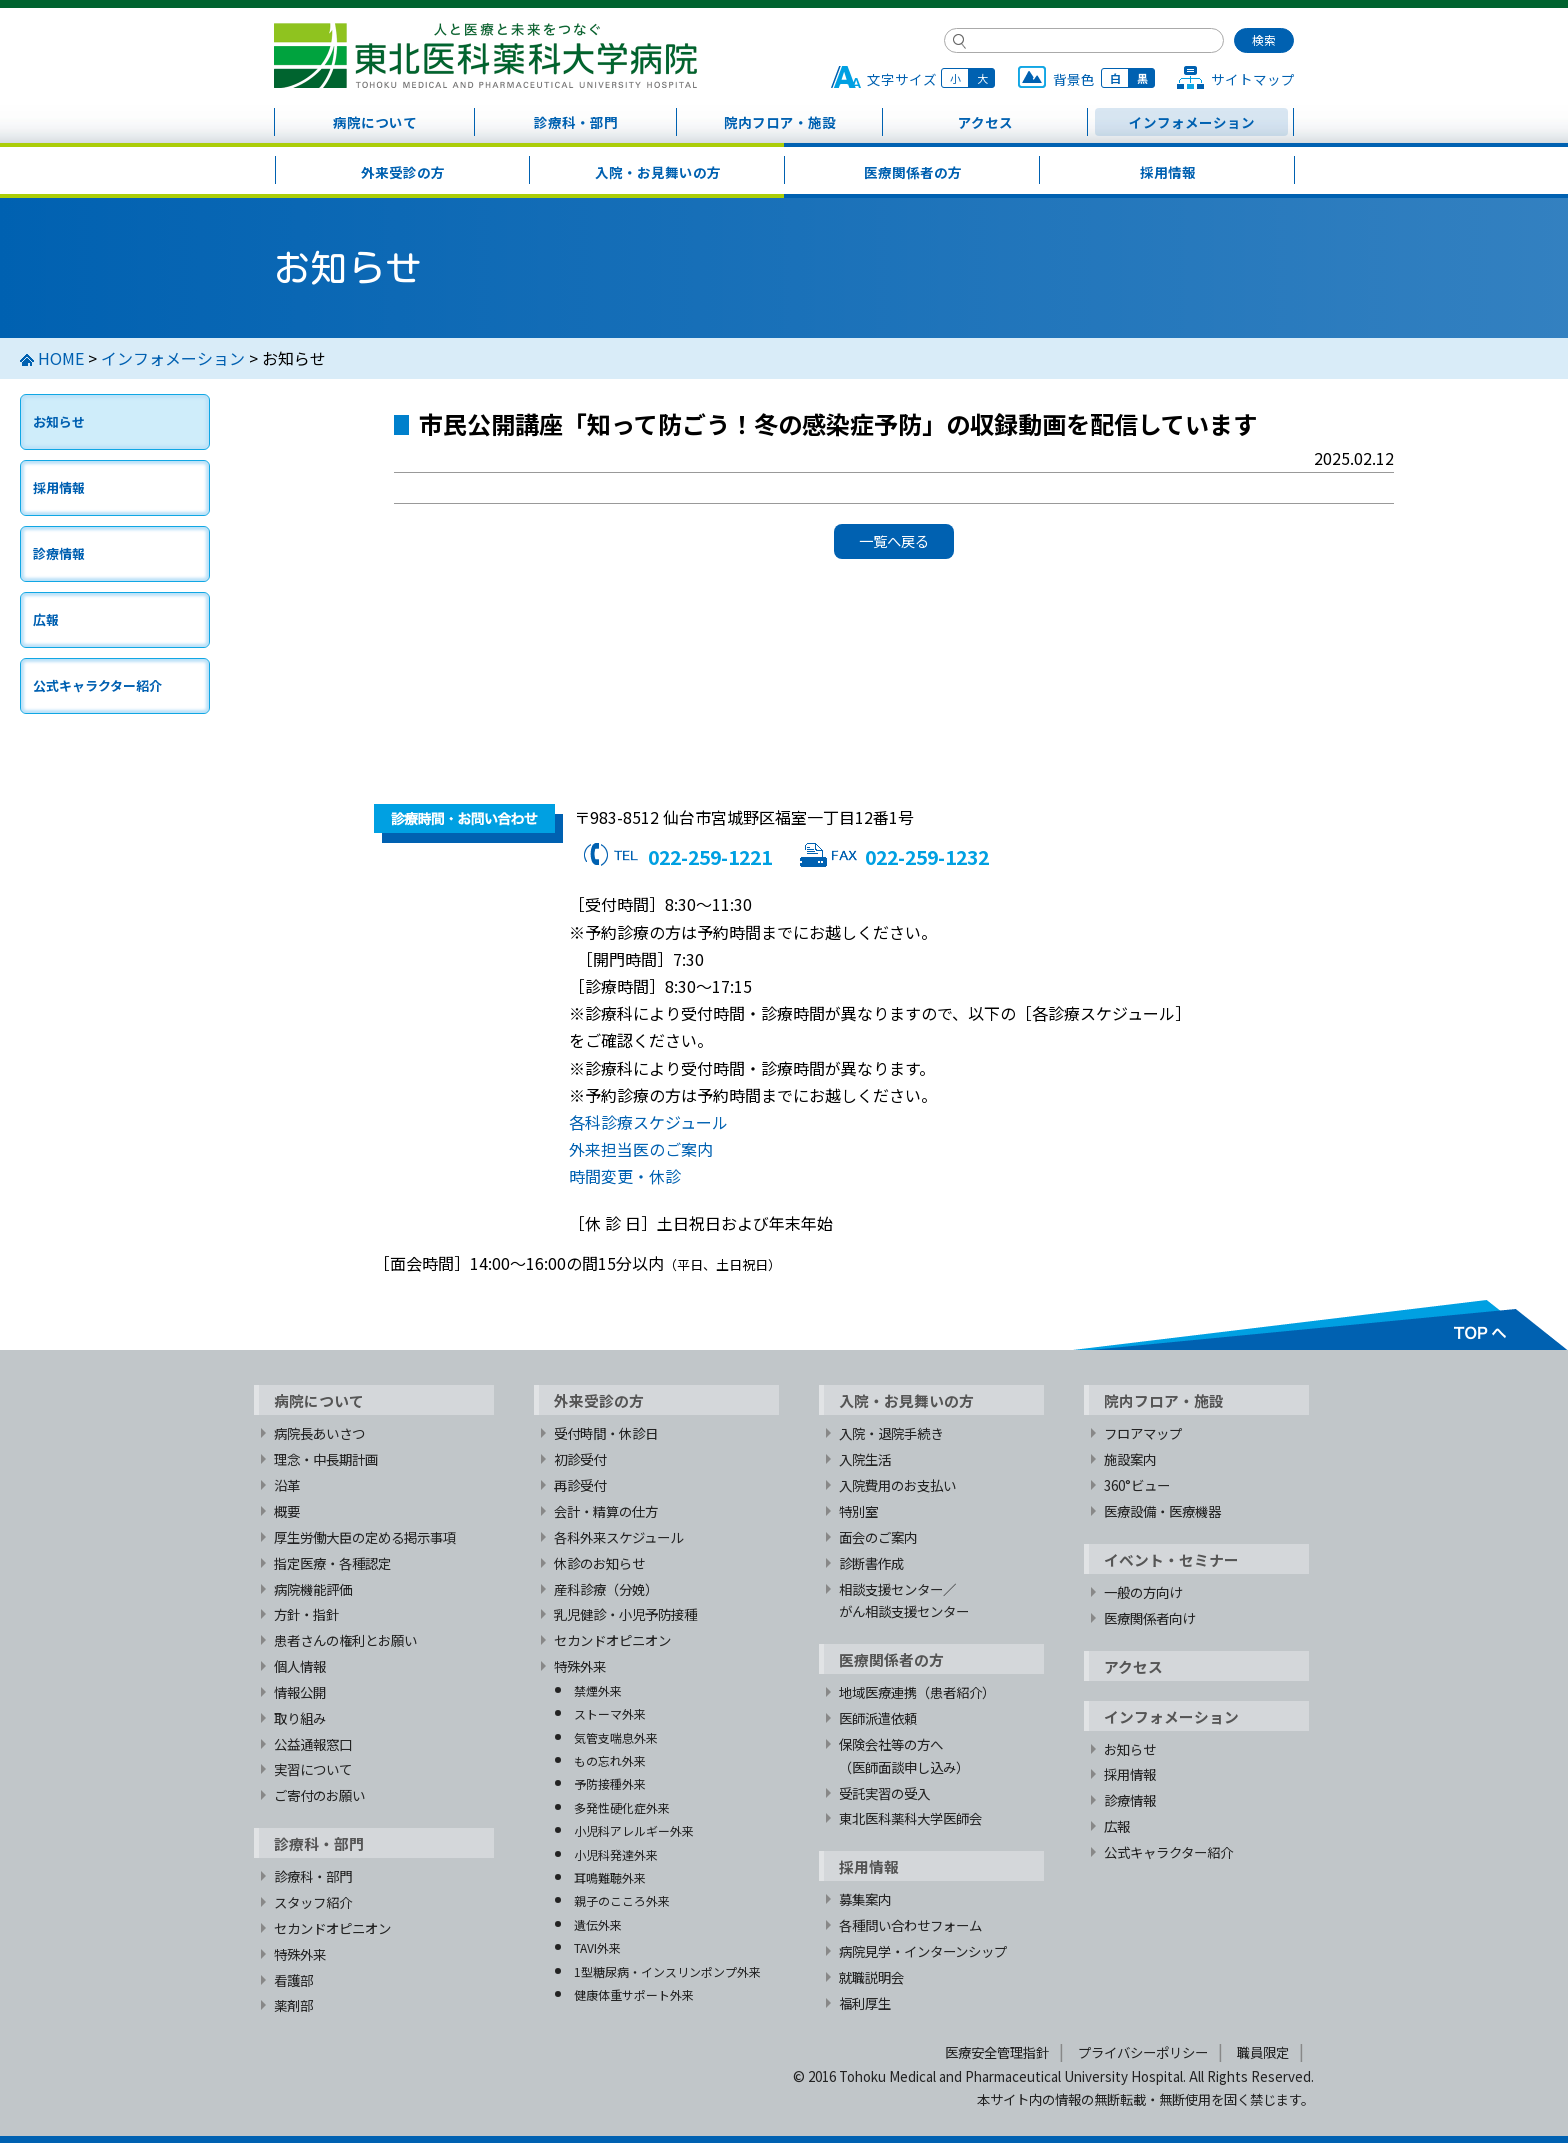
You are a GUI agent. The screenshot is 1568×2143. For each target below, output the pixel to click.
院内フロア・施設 (780, 122)
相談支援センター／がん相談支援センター (904, 1600)
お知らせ (59, 421)
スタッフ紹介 (313, 1902)
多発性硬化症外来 (622, 1807)
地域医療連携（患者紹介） (917, 1692)
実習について (313, 1769)
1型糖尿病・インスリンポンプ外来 (667, 1971)
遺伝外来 (598, 1924)
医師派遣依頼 (878, 1718)
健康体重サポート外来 (634, 1994)
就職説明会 (871, 1977)
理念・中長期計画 (326, 1459)
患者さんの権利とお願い (345, 1640)
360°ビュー (1137, 1485)
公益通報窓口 (313, 1744)
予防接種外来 (610, 1783)
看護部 (293, 1980)
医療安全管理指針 (997, 2052)
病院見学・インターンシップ (923, 1951)
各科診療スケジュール (648, 1122)
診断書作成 (871, 1563)
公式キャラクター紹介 (97, 685)
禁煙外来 (598, 1690)
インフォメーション (1192, 122)
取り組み (300, 1718)
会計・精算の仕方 (606, 1511)
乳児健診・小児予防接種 (625, 1614)
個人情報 (300, 1666)
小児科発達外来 (616, 1854)
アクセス (985, 122)
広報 (46, 619)
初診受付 (580, 1459)
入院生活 (865, 1459)
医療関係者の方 (913, 172)
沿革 (287, 1485)
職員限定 (1263, 2052)
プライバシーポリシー (1143, 2052)
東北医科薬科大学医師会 (910, 1818)
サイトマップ (1253, 79)
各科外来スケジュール (618, 1537)
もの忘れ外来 (610, 1760)
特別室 (858, 1511)
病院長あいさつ (319, 1433)
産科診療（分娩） (606, 1589)
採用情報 (1168, 172)
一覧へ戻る (894, 540)
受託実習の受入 (884, 1793)
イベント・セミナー (1171, 1559)
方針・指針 (306, 1614)
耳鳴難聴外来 (610, 1877)
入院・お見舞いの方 (658, 172)
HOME (61, 358)
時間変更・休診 (625, 1176)
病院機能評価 (313, 1589)
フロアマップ (1143, 1433)
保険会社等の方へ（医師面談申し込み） (904, 1755)
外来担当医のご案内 (641, 1149)
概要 (287, 1511)
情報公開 (300, 1692)
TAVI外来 (597, 1947)
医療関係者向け (1149, 1618)
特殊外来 (300, 1954)
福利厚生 (865, 2003)
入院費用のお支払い (897, 1485)
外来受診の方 (403, 172)
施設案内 (1130, 1459)
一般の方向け (1143, 1592)
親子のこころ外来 (622, 1900)
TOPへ (1319, 1325)
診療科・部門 (576, 122)
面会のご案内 (878, 1537)
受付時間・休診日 (606, 1433)
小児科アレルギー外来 (634, 1830)
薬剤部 (293, 2005)
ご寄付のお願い (319, 1795)
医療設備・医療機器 (1162, 1511)
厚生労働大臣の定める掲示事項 (365, 1537)
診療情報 (59, 553)
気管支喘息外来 (616, 1737)
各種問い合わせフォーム (910, 1925)
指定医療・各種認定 (332, 1563)
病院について (375, 122)
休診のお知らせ (599, 1563)
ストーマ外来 (610, 1713)
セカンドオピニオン (332, 1928)
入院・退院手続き (891, 1433)
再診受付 (580, 1485)
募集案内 (865, 1899)
